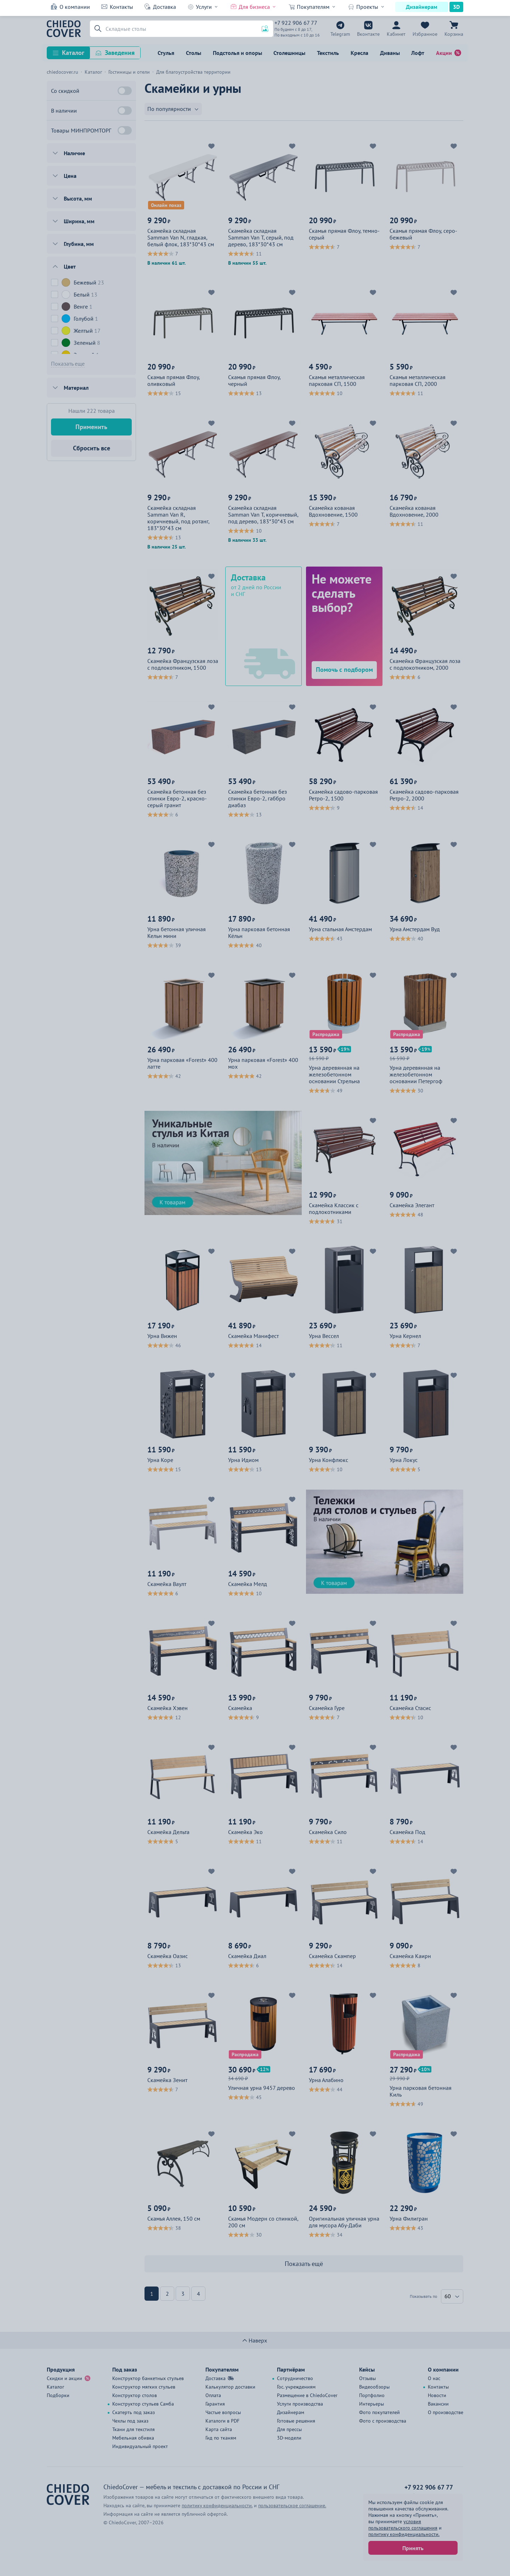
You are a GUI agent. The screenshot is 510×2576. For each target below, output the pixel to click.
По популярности (169, 108)
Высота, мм (78, 198)
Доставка (164, 6)
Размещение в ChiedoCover (307, 2395)
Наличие (74, 153)
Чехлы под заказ (130, 2421)
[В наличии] (125, 110)
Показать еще (68, 363)
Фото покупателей (379, 2412)
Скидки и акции (64, 2378)
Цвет (70, 266)
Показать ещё (304, 2264)
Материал (76, 387)
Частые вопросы (223, 2412)
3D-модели (289, 2438)
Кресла (359, 52)
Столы (193, 52)
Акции (444, 52)
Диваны (390, 52)
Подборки (58, 2395)
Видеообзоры (374, 2387)
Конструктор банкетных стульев (148, 2378)
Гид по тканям (220, 2438)
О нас (434, 2378)
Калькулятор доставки (230, 2387)
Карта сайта (218, 2429)
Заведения (120, 53)
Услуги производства (300, 2404)
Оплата (213, 2395)
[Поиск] (181, 28)
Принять (413, 2548)
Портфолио (372, 2395)
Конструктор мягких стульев (143, 2387)
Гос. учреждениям (296, 2387)
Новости (437, 2395)
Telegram (340, 34)
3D (456, 6)
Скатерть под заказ (133, 2412)
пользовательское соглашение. (292, 2505)
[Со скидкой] (125, 90)
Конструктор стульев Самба (143, 2404)
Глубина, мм (79, 243)
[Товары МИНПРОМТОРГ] (125, 130)
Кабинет (396, 34)
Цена (70, 175)
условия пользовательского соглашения (402, 2524)
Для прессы (289, 2429)
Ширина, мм (79, 221)
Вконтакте (368, 34)
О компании (75, 6)
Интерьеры (371, 2404)
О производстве (445, 2412)
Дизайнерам (421, 6)
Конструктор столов (134, 2395)
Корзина (453, 34)
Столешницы (289, 52)
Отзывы (367, 2378)
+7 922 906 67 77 (295, 22)
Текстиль (328, 52)
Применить (91, 427)
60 (447, 2296)
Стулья (166, 52)
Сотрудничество (295, 2378)
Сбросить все (91, 448)
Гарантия (215, 2404)
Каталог (73, 53)
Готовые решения (296, 2421)
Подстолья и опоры (237, 52)
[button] (97, 28)
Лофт (417, 52)
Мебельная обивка (133, 2438)
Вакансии (438, 2404)
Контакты (121, 6)
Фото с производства (382, 2421)
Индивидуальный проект (140, 2446)
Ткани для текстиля (133, 2429)
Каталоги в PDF (222, 2421)
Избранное (425, 34)
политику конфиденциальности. (404, 2534)
